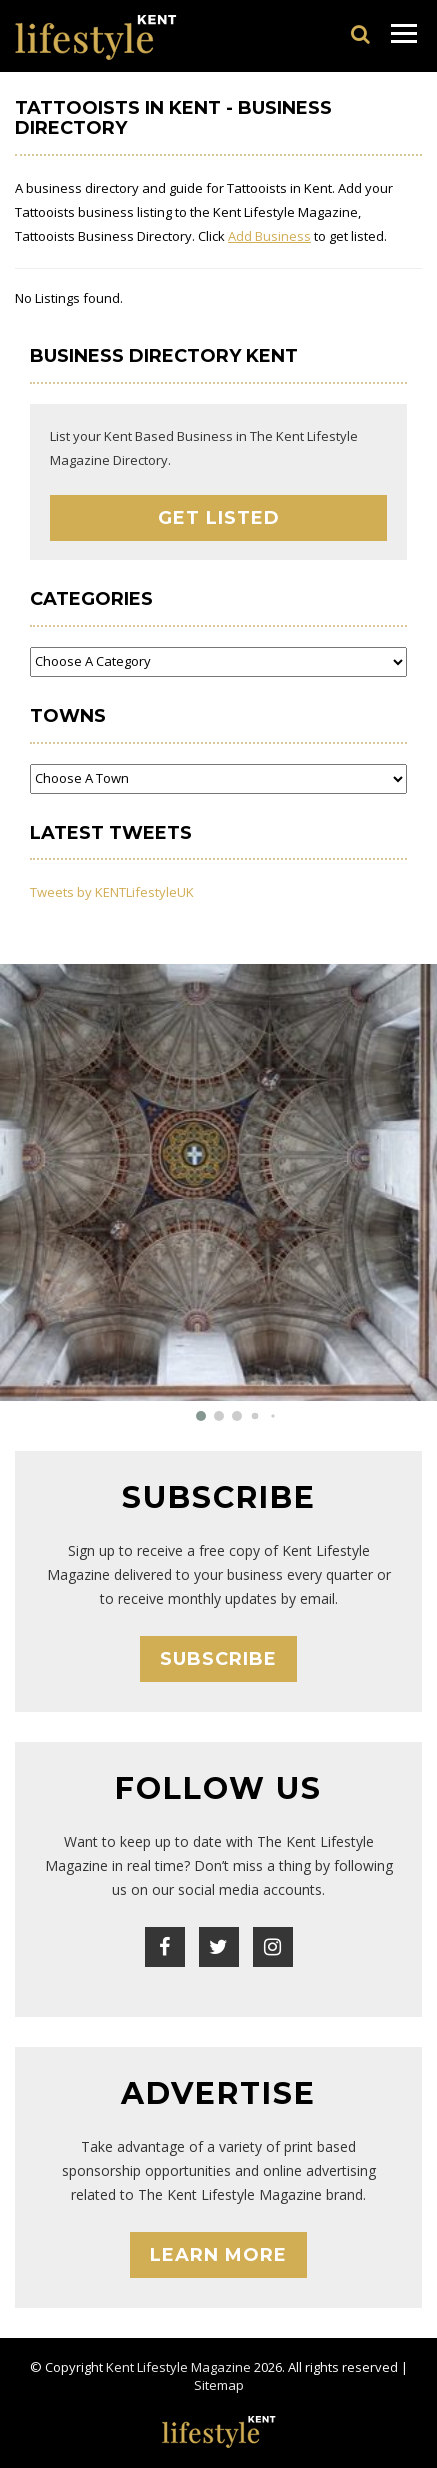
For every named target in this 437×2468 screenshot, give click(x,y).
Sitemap (219, 2385)
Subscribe (218, 1659)
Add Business (269, 236)
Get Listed (219, 518)
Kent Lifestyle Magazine (178, 2367)
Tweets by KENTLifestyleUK (112, 892)
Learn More (218, 2255)
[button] (201, 1416)
